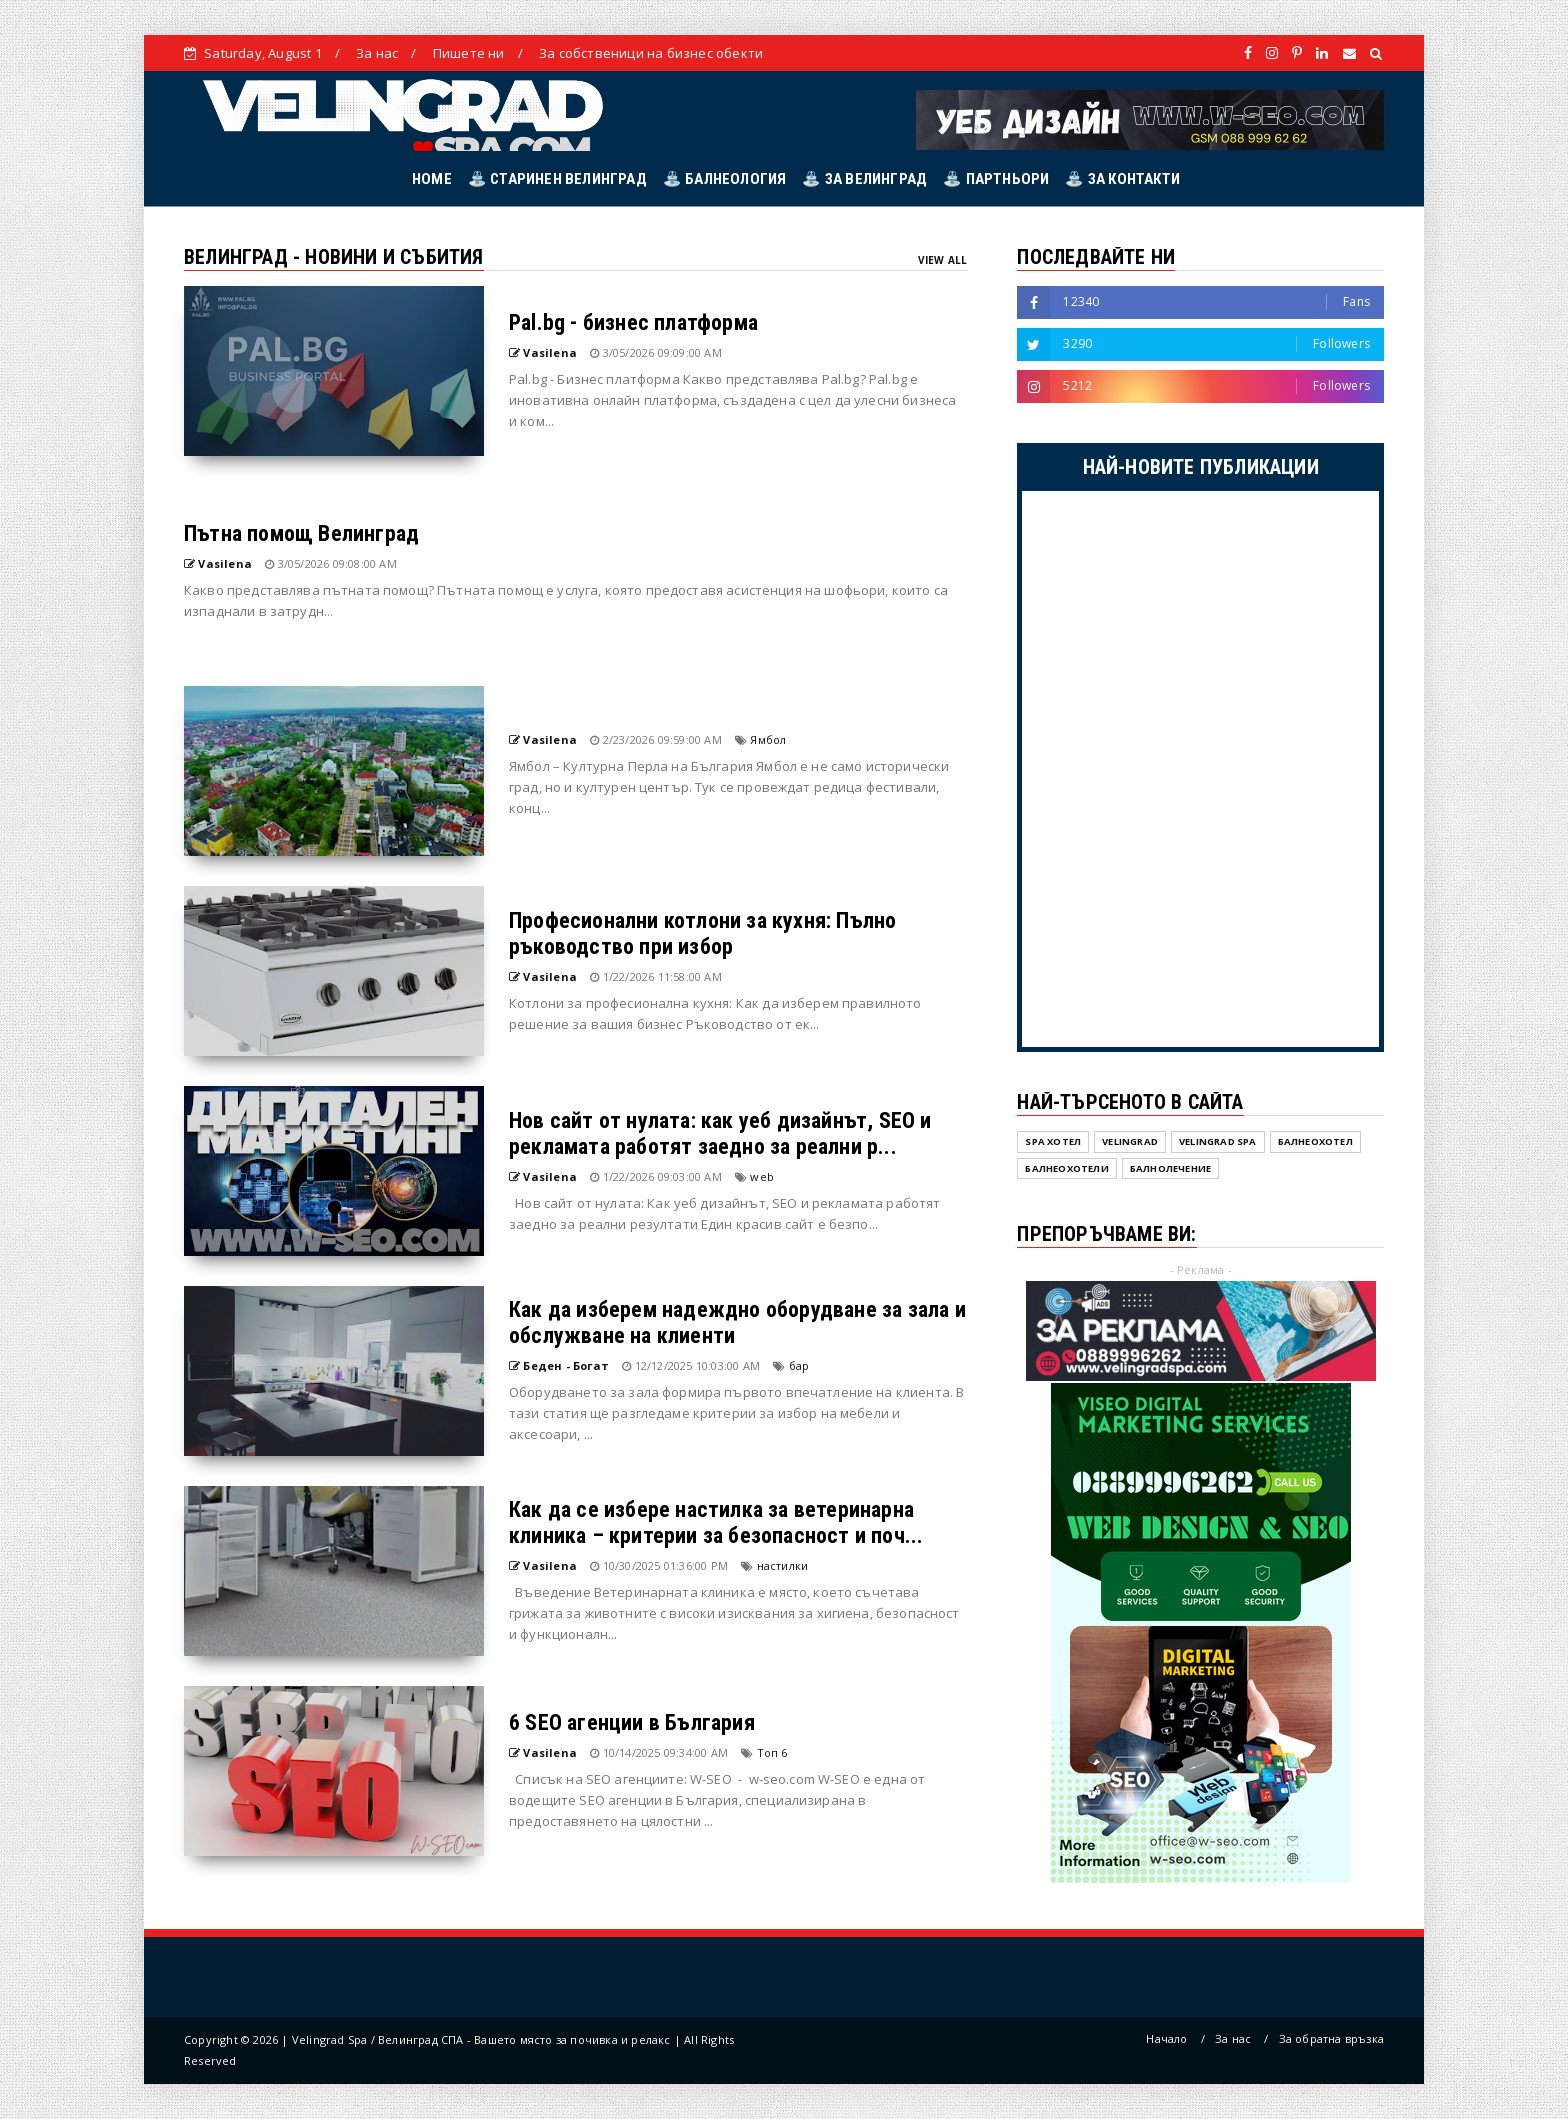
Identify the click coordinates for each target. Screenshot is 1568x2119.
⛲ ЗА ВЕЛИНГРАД (864, 179)
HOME (432, 179)
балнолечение (1170, 1168)
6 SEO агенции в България (632, 1722)
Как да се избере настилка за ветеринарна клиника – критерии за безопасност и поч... (716, 1522)
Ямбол (768, 739)
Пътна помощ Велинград (301, 533)
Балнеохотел (1315, 1141)
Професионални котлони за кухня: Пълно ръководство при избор (702, 933)
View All (943, 260)
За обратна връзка (1331, 2038)
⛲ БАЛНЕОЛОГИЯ (725, 179)
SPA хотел (1053, 1141)
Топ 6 (772, 1752)
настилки (783, 1565)
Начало (1166, 2038)
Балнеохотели (1066, 1168)
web (762, 1176)
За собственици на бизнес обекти (651, 53)
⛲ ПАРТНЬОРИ (996, 179)
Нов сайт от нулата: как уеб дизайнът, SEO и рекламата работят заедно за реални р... (720, 1133)
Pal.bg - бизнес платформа (633, 322)
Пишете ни (469, 53)
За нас (377, 53)
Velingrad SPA (1218, 1141)
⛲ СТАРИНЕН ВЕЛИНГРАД (557, 179)
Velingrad (1130, 1141)
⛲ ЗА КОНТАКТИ (1122, 179)
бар (799, 1365)
